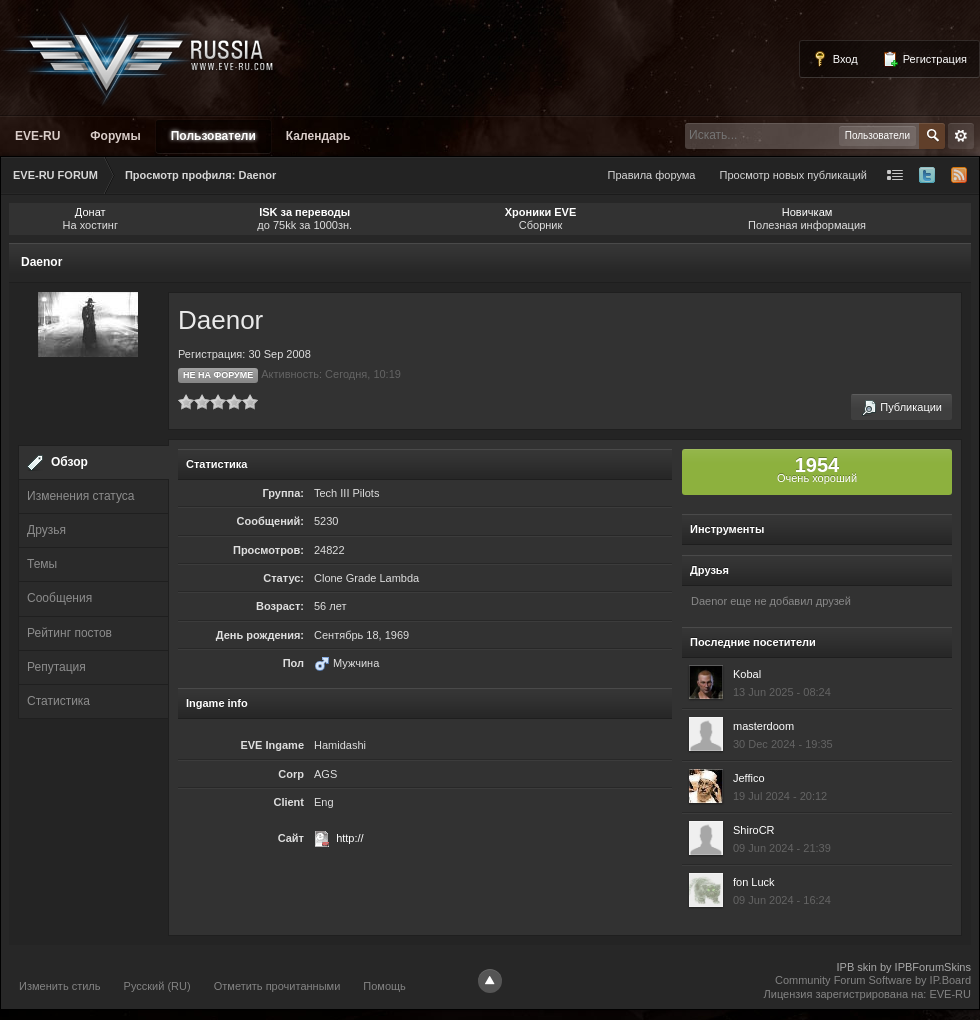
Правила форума (652, 175)
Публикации (901, 408)
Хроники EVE (541, 212)
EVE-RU (37, 136)
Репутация (56, 667)
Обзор (69, 462)
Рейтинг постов (69, 633)
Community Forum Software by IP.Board (873, 980)
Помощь (384, 986)
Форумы (115, 136)
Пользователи (213, 136)
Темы (42, 564)
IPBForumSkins (933, 967)
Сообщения (59, 598)
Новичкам (807, 212)
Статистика (58, 701)
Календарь (318, 136)
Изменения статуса (80, 496)
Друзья (46, 530)
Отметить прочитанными (277, 986)
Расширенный (961, 136)
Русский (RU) (157, 986)
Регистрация (924, 59)
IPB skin (856, 967)
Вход (835, 59)
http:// (350, 838)
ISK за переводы (304, 212)
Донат (90, 212)
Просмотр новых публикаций (793, 175)
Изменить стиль (60, 986)
